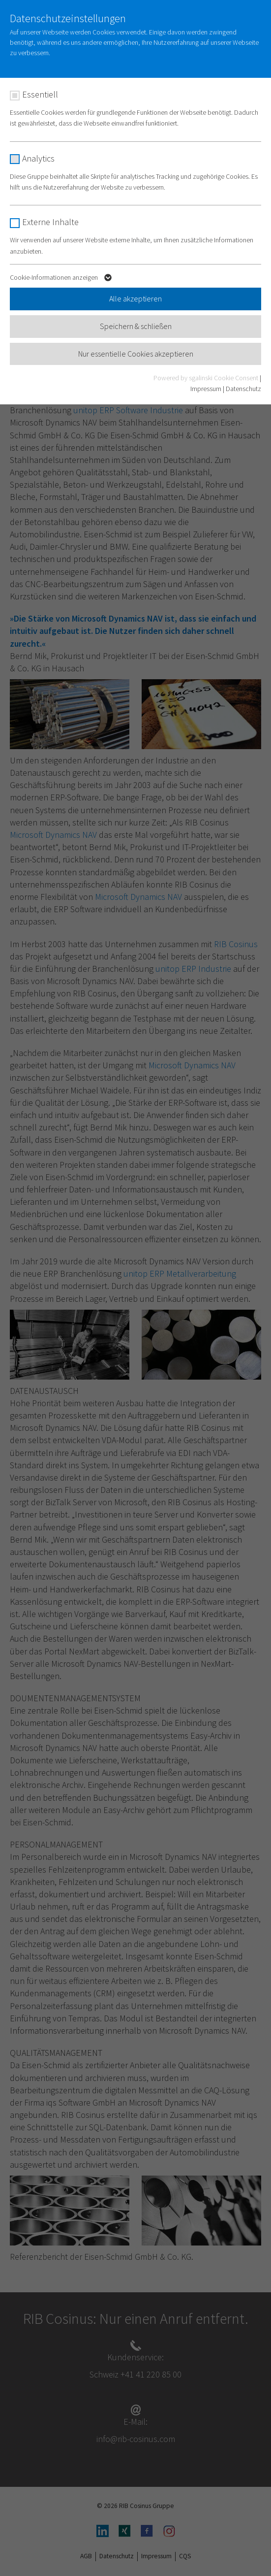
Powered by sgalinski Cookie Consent (206, 377)
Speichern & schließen (136, 326)
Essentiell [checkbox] (40, 94)
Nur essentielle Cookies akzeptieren (135, 354)
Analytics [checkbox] (38, 158)
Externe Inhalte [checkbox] (50, 222)
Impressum (205, 388)
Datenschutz (243, 388)
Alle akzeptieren (135, 298)
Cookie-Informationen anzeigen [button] (62, 279)
